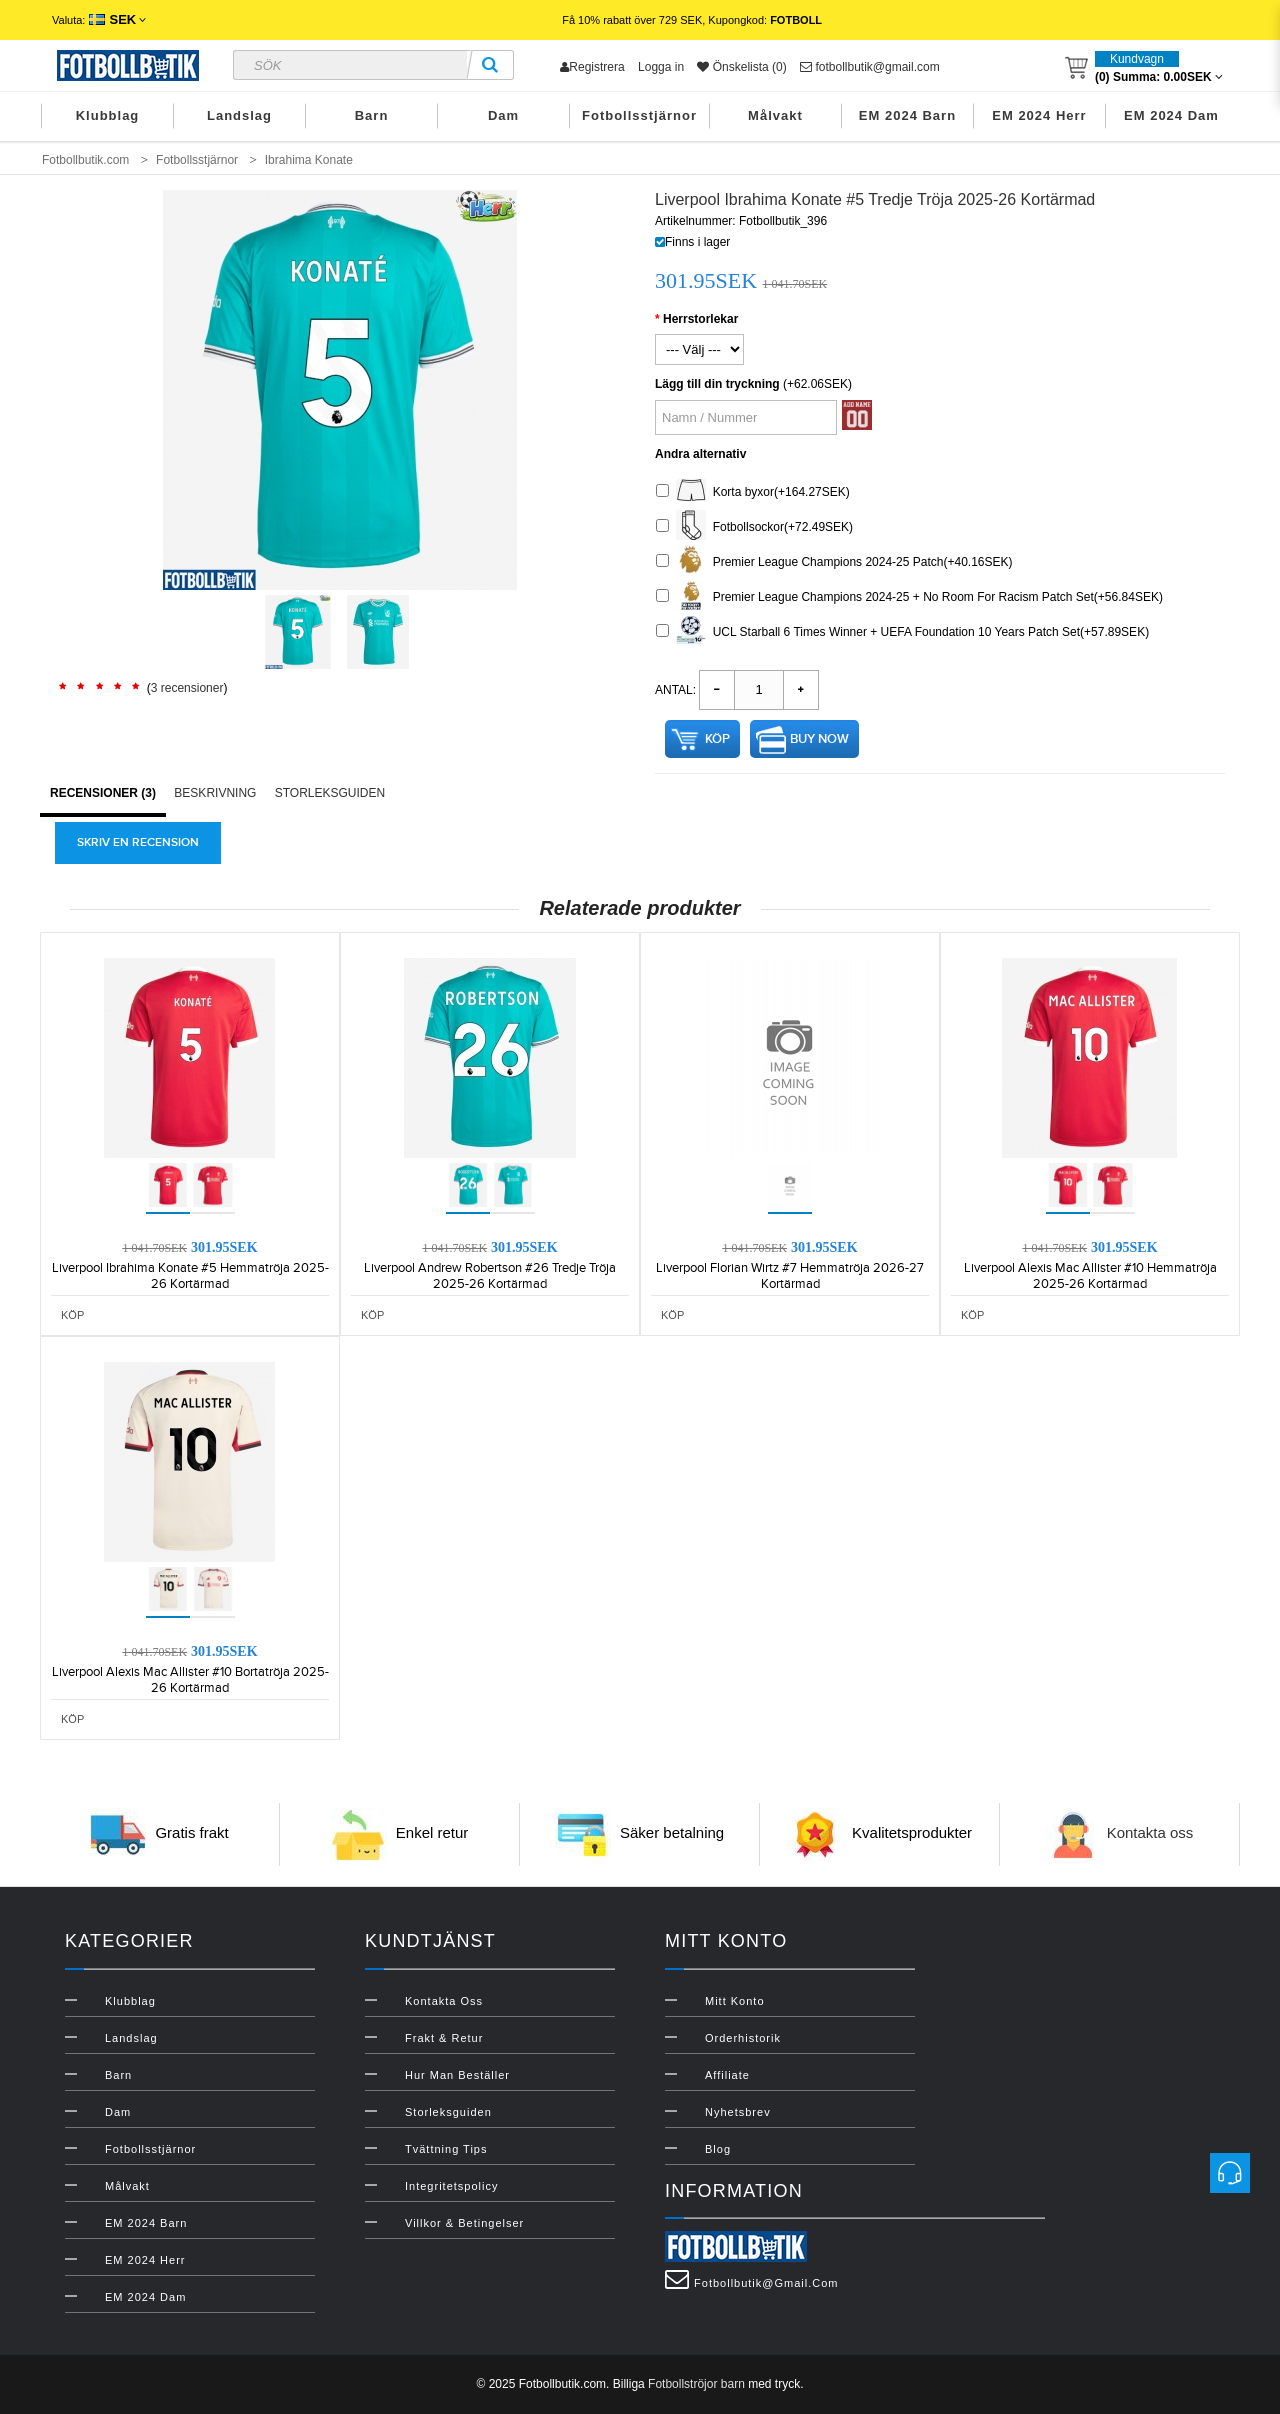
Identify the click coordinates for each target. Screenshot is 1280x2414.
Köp (717, 739)
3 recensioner (187, 688)
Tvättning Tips (446, 2149)
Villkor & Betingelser (464, 2223)
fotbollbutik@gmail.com (870, 67)
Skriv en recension (138, 842)
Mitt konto (735, 2001)
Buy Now (819, 739)
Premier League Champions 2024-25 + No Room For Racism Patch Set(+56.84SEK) (909, 597)
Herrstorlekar (700, 319)
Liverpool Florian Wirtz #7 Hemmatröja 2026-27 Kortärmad (790, 1276)
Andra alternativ (700, 454)
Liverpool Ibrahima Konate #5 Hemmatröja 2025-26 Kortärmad (190, 1276)
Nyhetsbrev (738, 2112)
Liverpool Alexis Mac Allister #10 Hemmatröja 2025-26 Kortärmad (1090, 1276)
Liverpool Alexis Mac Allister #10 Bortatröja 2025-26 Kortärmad (190, 1680)
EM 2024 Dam (1171, 115)
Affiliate (727, 2075)
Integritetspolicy (451, 2186)
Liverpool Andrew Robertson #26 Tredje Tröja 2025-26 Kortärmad (490, 1276)
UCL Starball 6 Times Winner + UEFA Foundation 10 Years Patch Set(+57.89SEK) (902, 632)
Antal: (675, 690)
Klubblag (108, 115)
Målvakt (775, 115)
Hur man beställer (457, 2075)
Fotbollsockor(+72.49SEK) (754, 527)
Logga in (661, 67)
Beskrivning (215, 793)
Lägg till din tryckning (717, 384)
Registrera (592, 67)
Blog (718, 2149)
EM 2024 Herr (1039, 115)
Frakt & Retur (444, 2038)
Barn (372, 115)
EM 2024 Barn (907, 115)
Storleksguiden (330, 793)
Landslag (239, 115)
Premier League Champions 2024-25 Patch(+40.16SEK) (834, 562)
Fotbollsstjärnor (639, 115)
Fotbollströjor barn (696, 2384)
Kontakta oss (1150, 1832)
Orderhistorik (743, 2038)
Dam (503, 115)
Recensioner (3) (103, 793)
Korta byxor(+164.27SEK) (753, 492)
